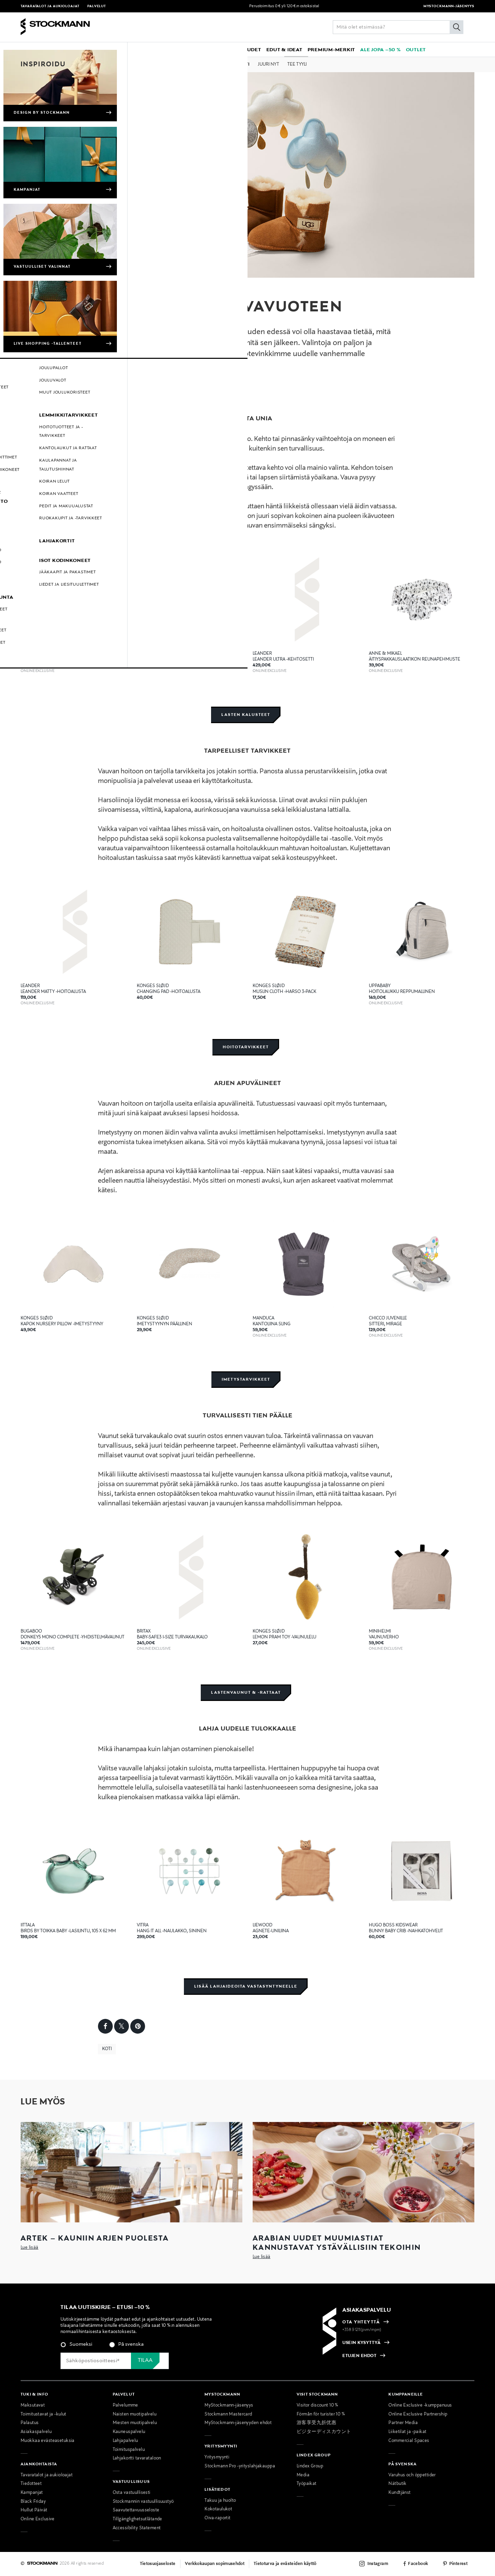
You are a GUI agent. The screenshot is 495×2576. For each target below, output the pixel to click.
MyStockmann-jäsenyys (229, 2405)
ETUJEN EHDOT (359, 2356)
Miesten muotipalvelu (135, 2423)
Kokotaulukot (218, 2509)
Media (303, 2475)
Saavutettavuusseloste (136, 2510)
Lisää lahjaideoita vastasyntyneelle (245, 1986)
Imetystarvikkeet (246, 1379)
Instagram (377, 2564)
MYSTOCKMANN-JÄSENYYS (449, 6)
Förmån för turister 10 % (321, 2414)
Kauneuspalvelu (129, 2432)
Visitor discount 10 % (317, 2405)
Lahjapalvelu (125, 2441)
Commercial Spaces (408, 2441)
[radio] (76, 2344)
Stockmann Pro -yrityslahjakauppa (240, 2466)
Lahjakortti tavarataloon (137, 2458)
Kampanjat (32, 2492)
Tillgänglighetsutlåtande (137, 2519)
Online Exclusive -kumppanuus (420, 2405)
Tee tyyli (297, 64)
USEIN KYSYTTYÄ (361, 2343)
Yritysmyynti (217, 2457)
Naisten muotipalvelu (135, 2414)
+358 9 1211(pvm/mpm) (362, 2330)
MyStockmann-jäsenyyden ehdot (238, 2423)
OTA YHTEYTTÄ (361, 2322)
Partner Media (403, 2423)
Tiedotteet (31, 2483)
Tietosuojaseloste (158, 2564)
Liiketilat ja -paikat (407, 2432)
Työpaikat (307, 2483)
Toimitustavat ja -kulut (43, 2414)
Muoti (195, 64)
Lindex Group (310, 2466)
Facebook (418, 2564)
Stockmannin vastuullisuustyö (143, 2501)
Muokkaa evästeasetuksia (48, 2441)
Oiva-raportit (218, 2518)
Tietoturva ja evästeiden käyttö (285, 2564)
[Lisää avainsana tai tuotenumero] (398, 27)
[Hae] (456, 27)
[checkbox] (144, 2347)
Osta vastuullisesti (132, 2492)
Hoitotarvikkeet (246, 1047)
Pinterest (458, 2564)
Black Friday (33, 2501)
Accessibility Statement (137, 2528)
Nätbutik (397, 2483)
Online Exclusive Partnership (417, 2414)
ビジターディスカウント (324, 2432)
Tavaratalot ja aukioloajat (50, 6)
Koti (245, 64)
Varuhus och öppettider (412, 2475)
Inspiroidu (43, 64)
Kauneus (221, 64)
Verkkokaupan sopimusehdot (215, 2564)
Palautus (29, 2423)
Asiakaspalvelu (36, 2432)
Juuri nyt (268, 64)
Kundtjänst (399, 2492)
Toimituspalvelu (129, 2449)
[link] (212, 49)
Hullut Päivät (34, 2510)
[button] (73, 49)
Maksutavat (33, 2405)
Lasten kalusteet (245, 714)
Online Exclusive (38, 2519)
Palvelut (96, 6)
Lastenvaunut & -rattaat (246, 1692)
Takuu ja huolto (220, 2500)
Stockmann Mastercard (228, 2414)
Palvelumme (125, 2405)
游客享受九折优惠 (316, 2423)
